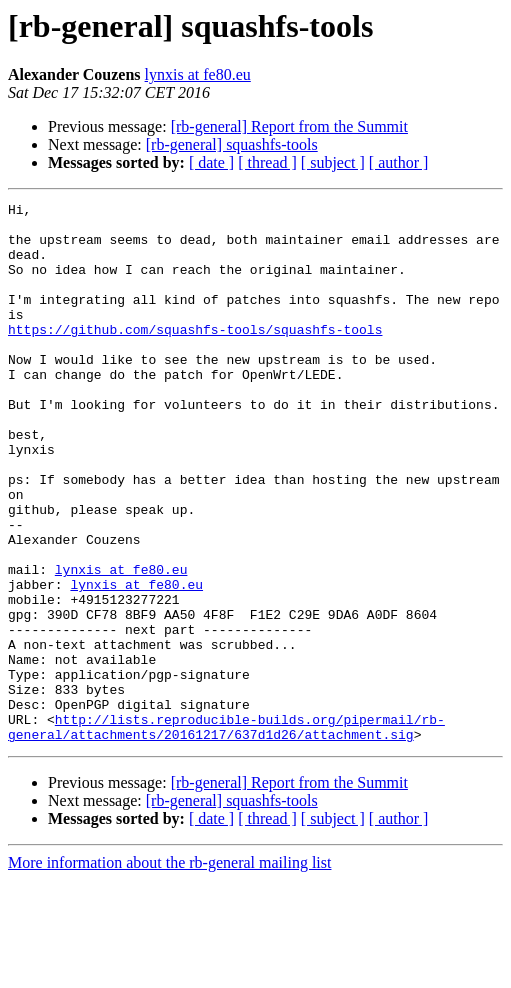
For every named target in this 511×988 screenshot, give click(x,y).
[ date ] (211, 162)
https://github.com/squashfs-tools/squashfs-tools (195, 356)
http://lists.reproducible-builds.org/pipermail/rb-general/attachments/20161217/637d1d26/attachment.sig (226, 833)
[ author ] (399, 162)
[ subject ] (333, 162)
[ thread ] (267, 162)
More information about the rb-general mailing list (169, 970)
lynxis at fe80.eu (198, 74)
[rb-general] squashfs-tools (232, 144)
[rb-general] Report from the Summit (289, 126)
